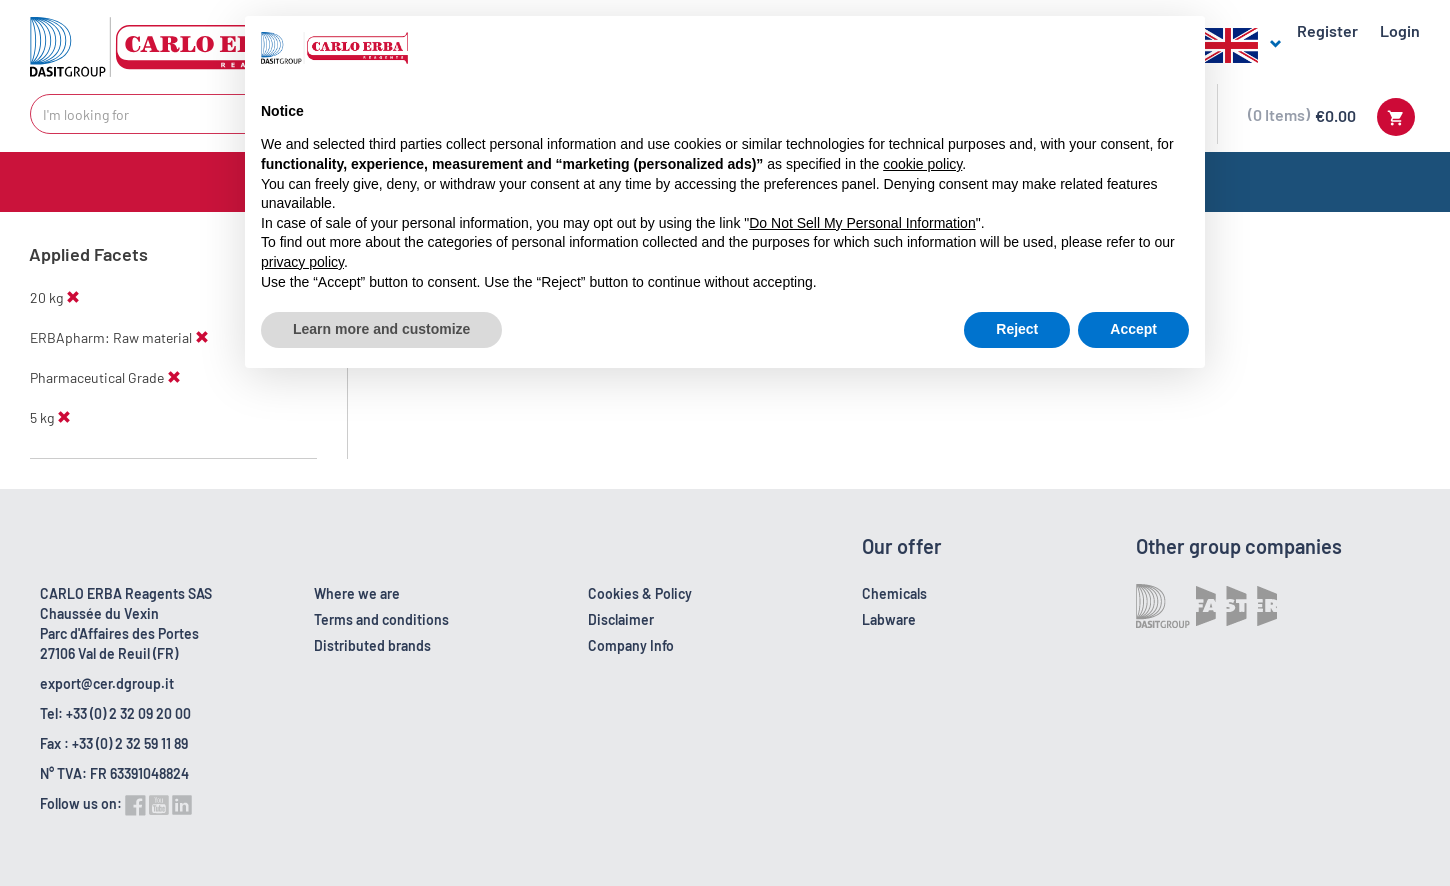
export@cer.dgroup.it (107, 683)
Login (1400, 30)
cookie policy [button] (922, 164)
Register (1327, 30)
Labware (889, 619)
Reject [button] (1017, 329)
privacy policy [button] (302, 262)
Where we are (357, 593)
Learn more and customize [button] (381, 329)
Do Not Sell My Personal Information (862, 223)
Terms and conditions (381, 619)
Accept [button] (1133, 329)
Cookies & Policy (640, 593)
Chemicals (894, 593)
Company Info (631, 645)
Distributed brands (372, 645)
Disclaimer (621, 619)
